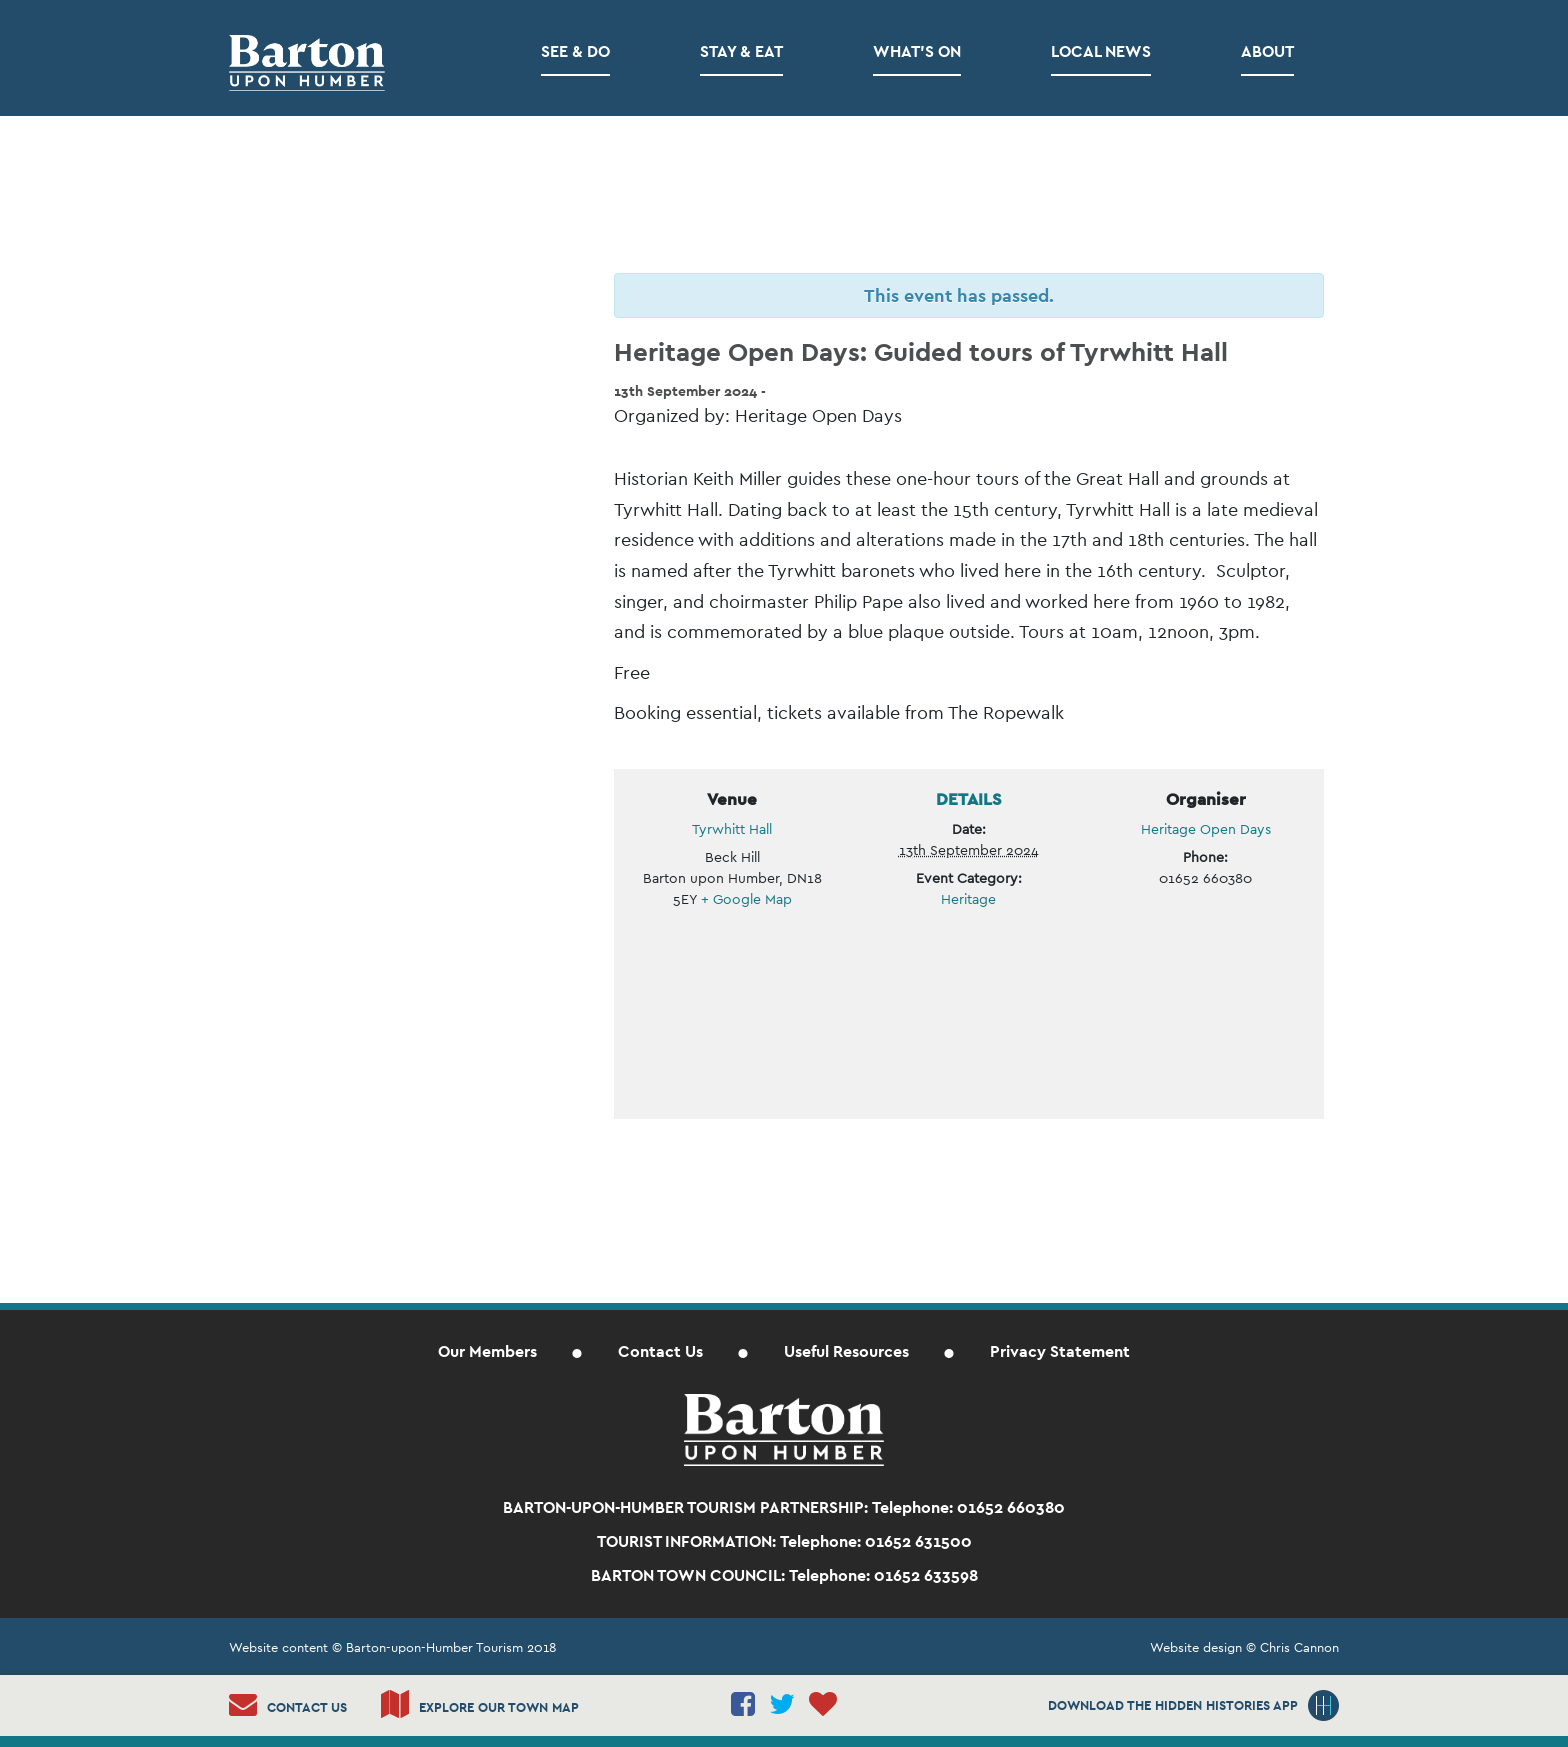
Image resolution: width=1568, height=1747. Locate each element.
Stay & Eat (741, 51)
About (1267, 51)
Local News (1101, 51)
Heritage (968, 899)
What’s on (917, 51)
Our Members (487, 1351)
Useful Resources (846, 1351)
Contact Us (660, 1351)
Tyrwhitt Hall (732, 829)
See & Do (575, 51)
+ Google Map (746, 899)
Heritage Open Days (1206, 829)
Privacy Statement (1060, 1351)
